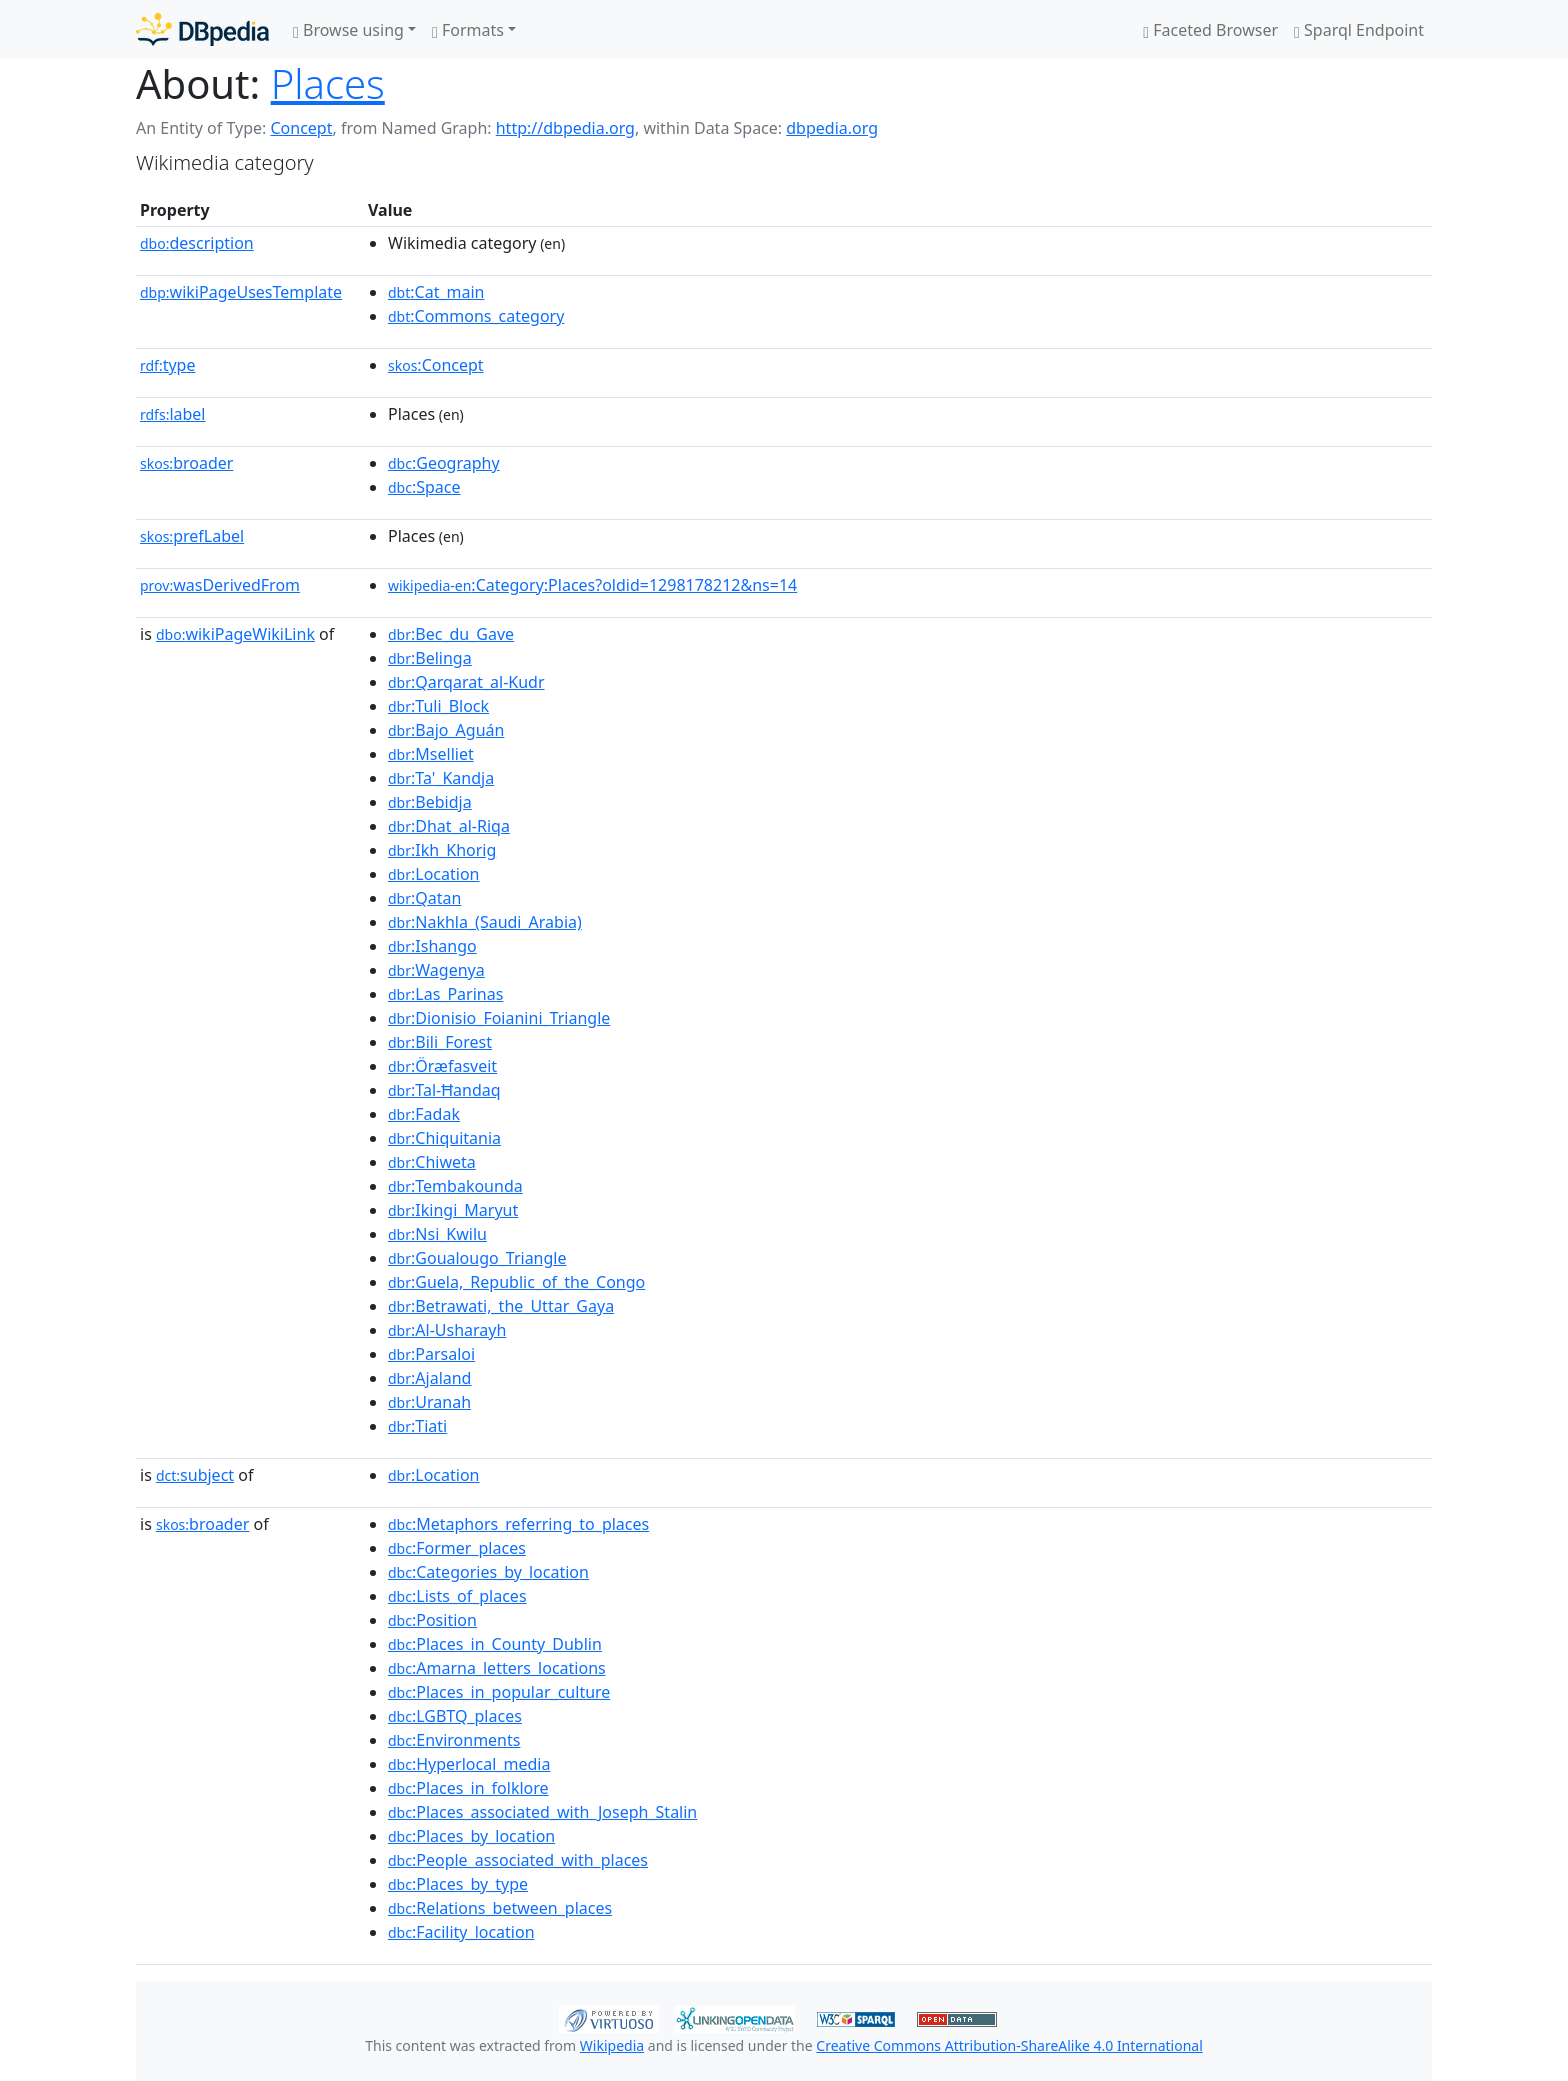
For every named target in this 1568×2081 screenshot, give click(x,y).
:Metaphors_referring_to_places (518, 1524)
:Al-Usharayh (447, 1330)
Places (328, 83)
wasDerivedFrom (220, 585)
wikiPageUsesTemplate (241, 292)
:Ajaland (429, 1378)
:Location (434, 874)
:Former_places (457, 1548)
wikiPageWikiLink (235, 634)
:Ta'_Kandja (441, 778)
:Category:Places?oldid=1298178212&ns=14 (592, 585)
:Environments (454, 1740)
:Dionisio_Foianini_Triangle (499, 1018)
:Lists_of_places (457, 1596)
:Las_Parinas (445, 994)
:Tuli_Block (438, 706)
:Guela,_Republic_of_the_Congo (516, 1282)
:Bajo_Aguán (446, 730)
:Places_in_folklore (468, 1788)
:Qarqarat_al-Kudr (466, 682)
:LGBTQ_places (455, 1716)
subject (195, 1475)
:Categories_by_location (488, 1572)
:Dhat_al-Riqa (449, 826)
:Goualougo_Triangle (477, 1258)
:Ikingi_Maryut (453, 1210)
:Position (432, 1620)
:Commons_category (476, 316)
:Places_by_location (471, 1836)
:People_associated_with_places (518, 1860)
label (173, 414)
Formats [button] (468, 30)
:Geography (444, 463)
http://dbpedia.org (565, 128)
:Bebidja (430, 802)
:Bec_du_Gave (451, 634)
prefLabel (192, 536)
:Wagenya (436, 970)
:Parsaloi (431, 1354)
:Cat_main (436, 292)
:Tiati (417, 1426)
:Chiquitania (444, 1138)
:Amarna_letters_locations (497, 1668)
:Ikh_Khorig (442, 850)
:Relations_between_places (500, 1908)
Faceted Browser (1210, 30)
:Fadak (424, 1114)
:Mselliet (431, 754)
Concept (301, 128)
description (197, 243)
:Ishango (432, 946)
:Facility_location (461, 1932)
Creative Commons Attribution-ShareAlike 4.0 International (1009, 2045)
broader (186, 463)
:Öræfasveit (442, 1066)
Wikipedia (612, 2045)
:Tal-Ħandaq (444, 1090)
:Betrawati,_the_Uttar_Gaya (501, 1306)
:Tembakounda (455, 1186)
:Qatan (424, 898)
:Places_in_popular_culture (499, 1692)
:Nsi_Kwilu (437, 1234)
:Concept (436, 365)
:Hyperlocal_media (469, 1764)
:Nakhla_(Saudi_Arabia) (485, 922)
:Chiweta (432, 1162)
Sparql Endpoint (1359, 30)
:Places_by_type (458, 1884)
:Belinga (430, 658)
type (168, 365)
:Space (424, 487)
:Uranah (429, 1402)
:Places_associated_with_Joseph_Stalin (542, 1812)
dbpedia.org (832, 128)
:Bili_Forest (440, 1042)
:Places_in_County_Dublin (495, 1644)
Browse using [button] (348, 30)
